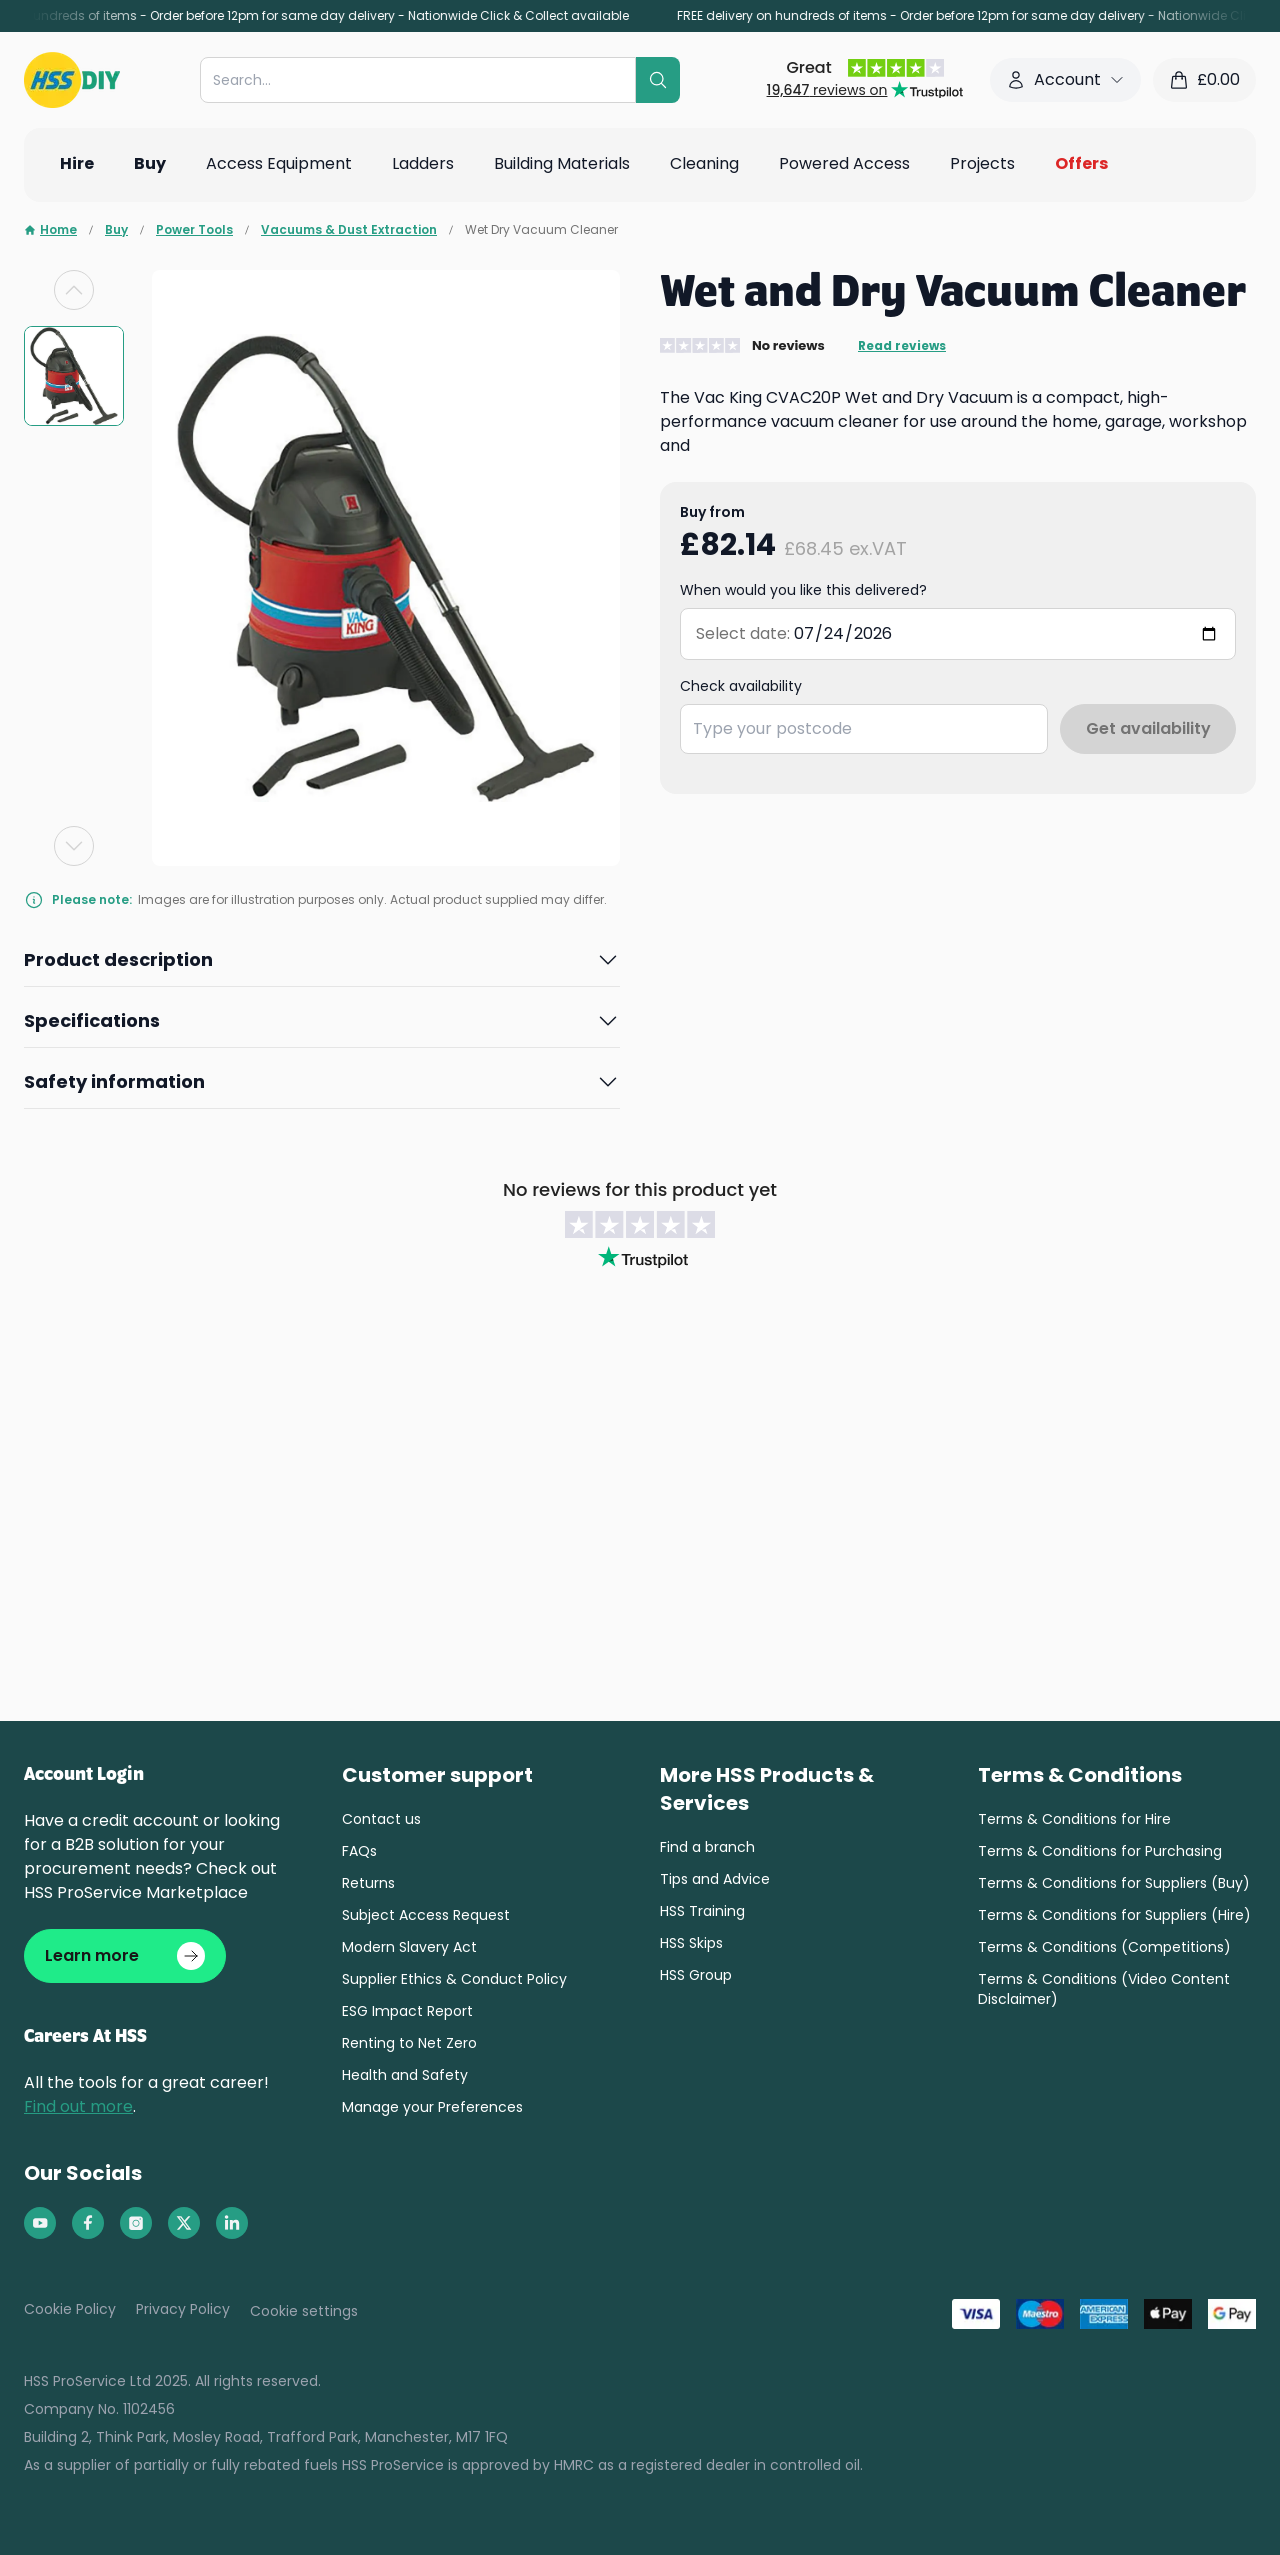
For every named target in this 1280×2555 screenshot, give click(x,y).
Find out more (78, 2106)
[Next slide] (74, 846)
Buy (116, 230)
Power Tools (194, 230)
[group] (74, 376)
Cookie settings (304, 2311)
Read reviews (902, 346)
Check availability (741, 686)
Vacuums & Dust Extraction (349, 230)
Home (50, 230)
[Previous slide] (74, 290)
